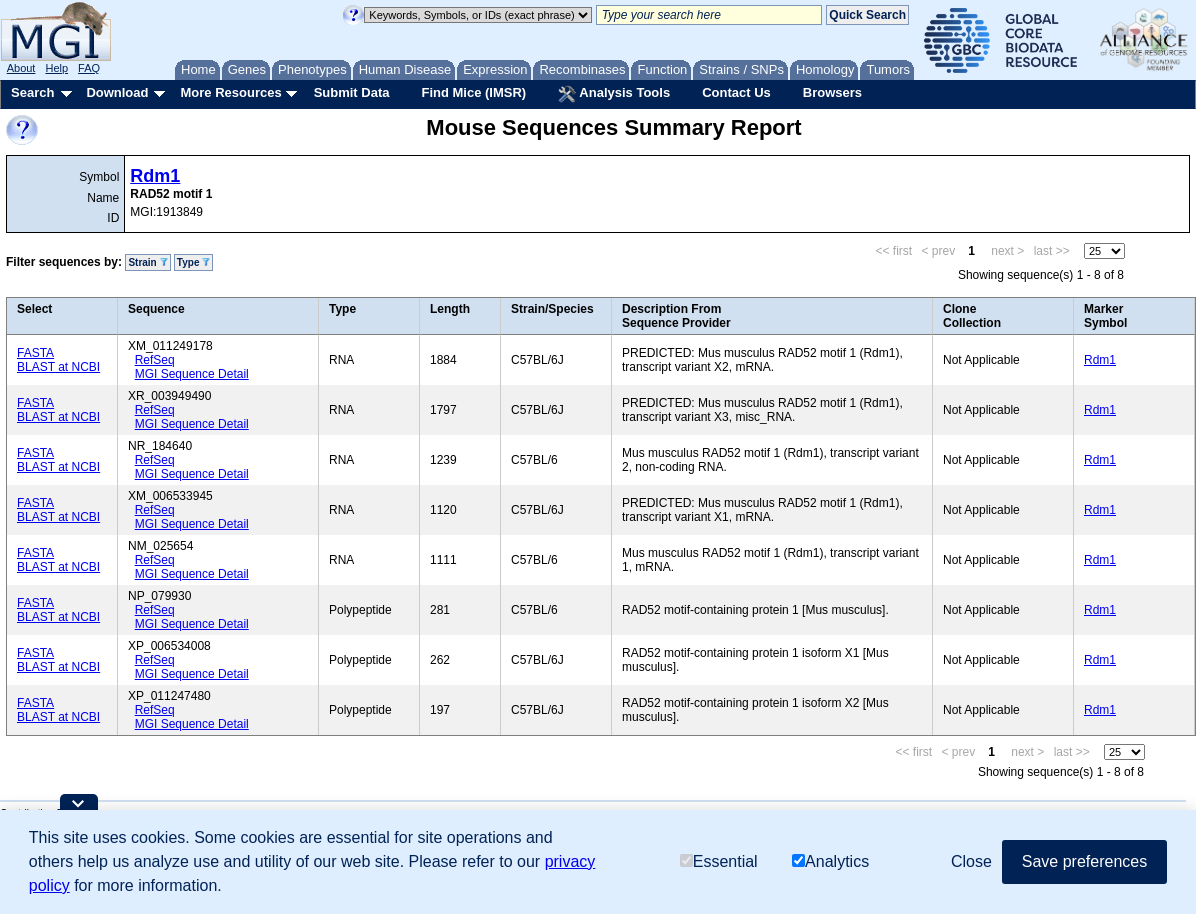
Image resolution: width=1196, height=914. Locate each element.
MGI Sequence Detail (192, 374)
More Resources (230, 92)
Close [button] (971, 861)
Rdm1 (155, 176)
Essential (719, 861)
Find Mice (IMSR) (473, 92)
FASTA (35, 353)
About (21, 68)
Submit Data (352, 92)
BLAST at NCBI (58, 367)
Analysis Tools (614, 94)
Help (56, 68)
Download (117, 92)
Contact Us (736, 92)
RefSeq (155, 360)
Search (32, 92)
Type (193, 262)
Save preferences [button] (1084, 861)
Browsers (832, 92)
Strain (147, 262)
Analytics (830, 861)
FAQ (89, 68)
